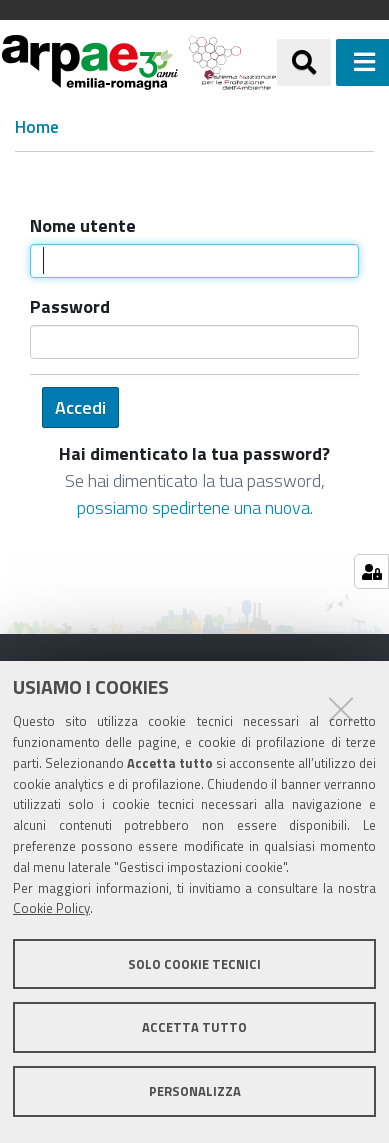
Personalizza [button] (195, 1091)
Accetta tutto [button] (194, 1027)
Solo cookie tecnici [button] (194, 964)
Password (70, 306)
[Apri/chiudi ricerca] (304, 62)
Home (37, 127)
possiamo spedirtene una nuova (193, 507)
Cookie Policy (51, 908)
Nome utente (83, 225)
